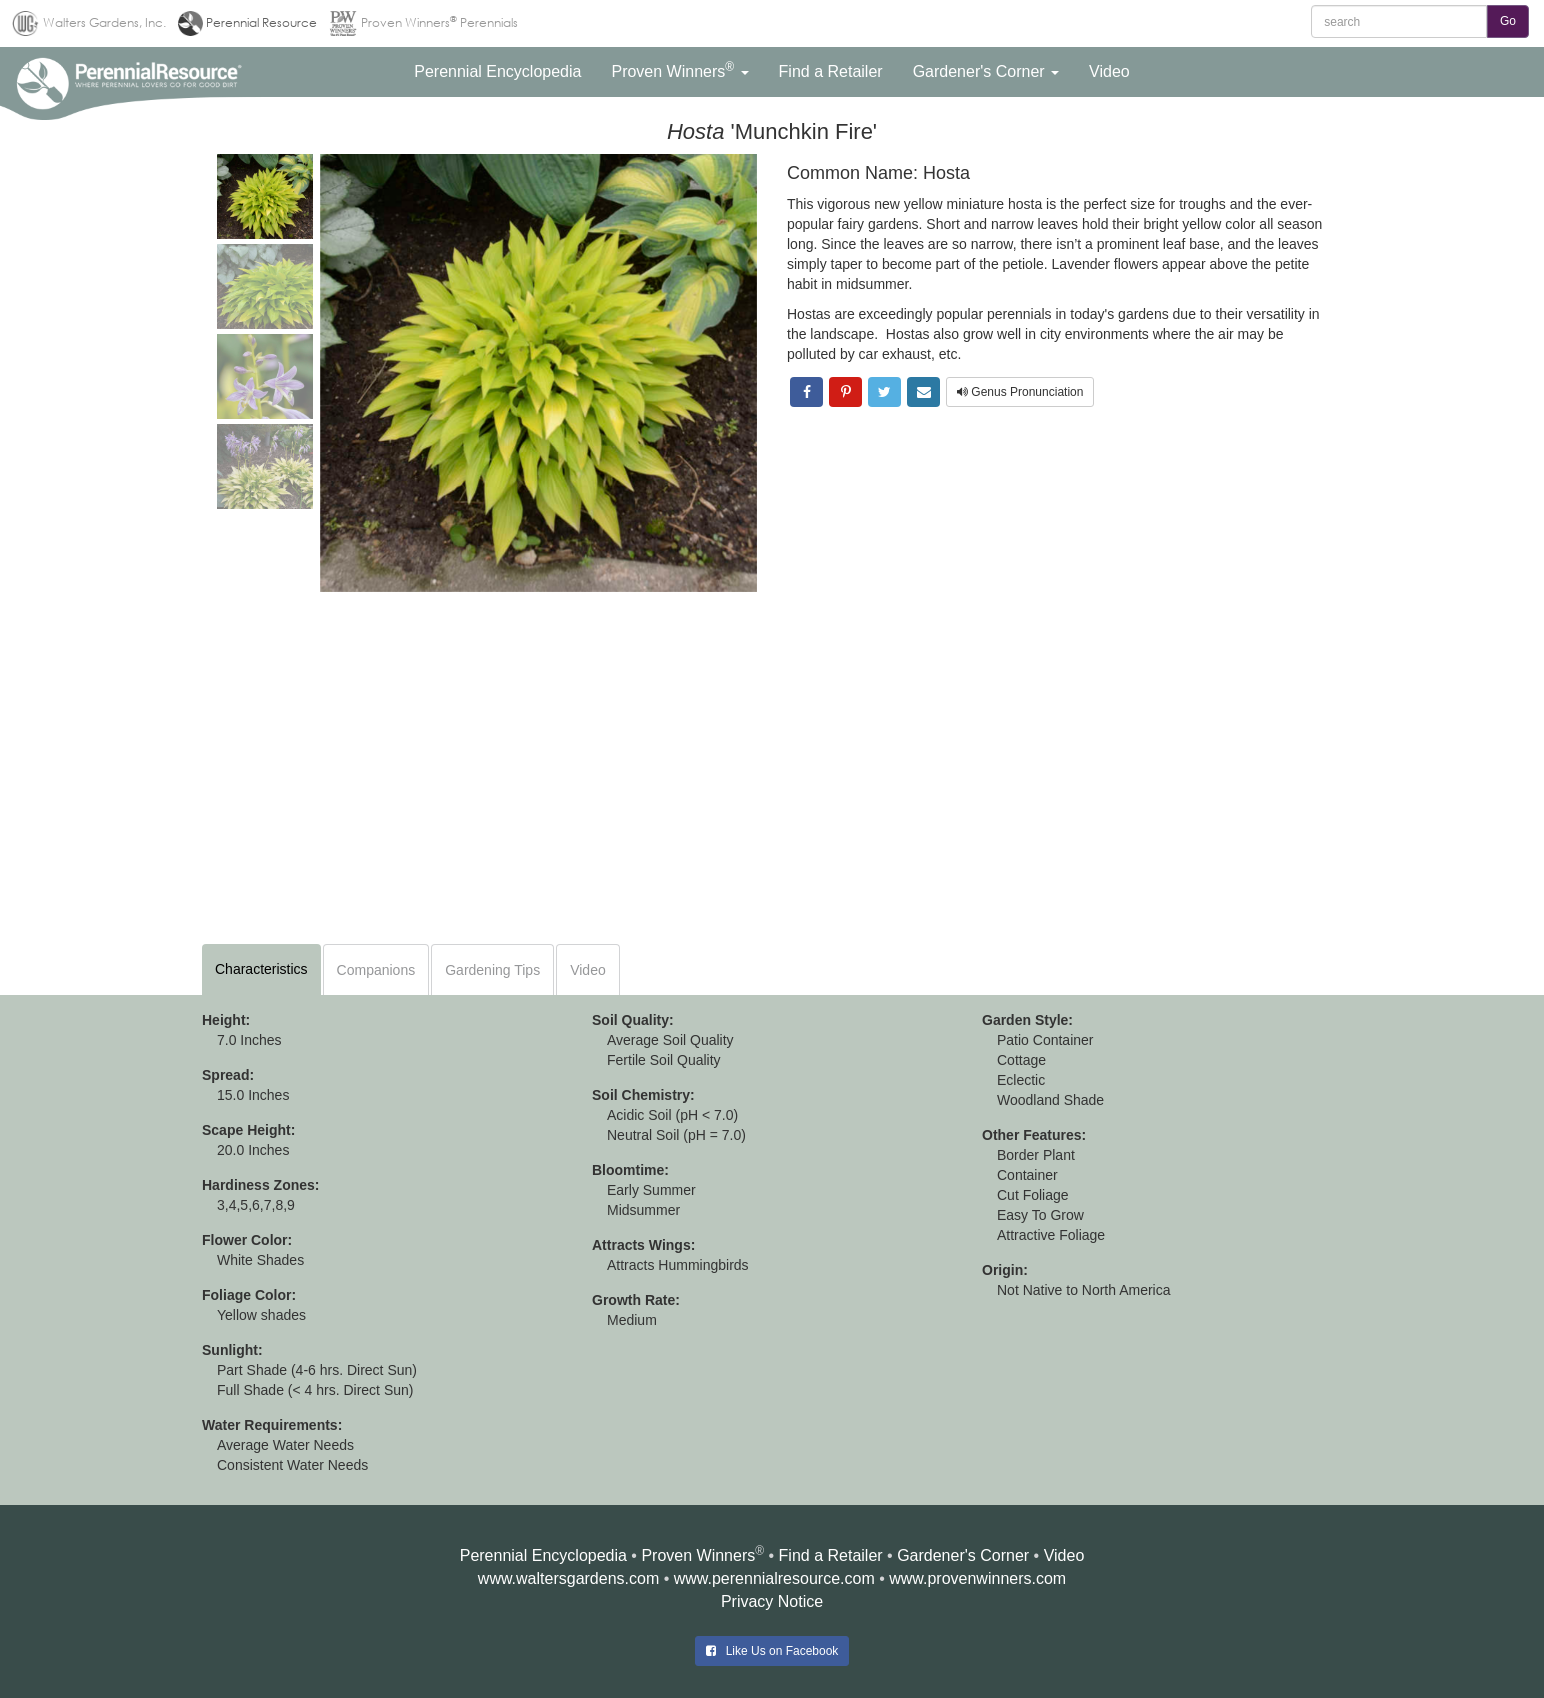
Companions (376, 970)
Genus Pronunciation (1020, 392)
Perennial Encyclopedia (543, 1555)
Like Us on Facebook (772, 1651)
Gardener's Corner (963, 1555)
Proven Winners (698, 1555)
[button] (497, 72)
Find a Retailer (831, 1555)
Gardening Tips (492, 970)
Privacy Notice (772, 1601)
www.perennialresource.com (774, 1578)
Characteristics (261, 969)
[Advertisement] (772, 772)
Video (588, 970)
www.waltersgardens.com (568, 1578)
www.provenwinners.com (977, 1578)
